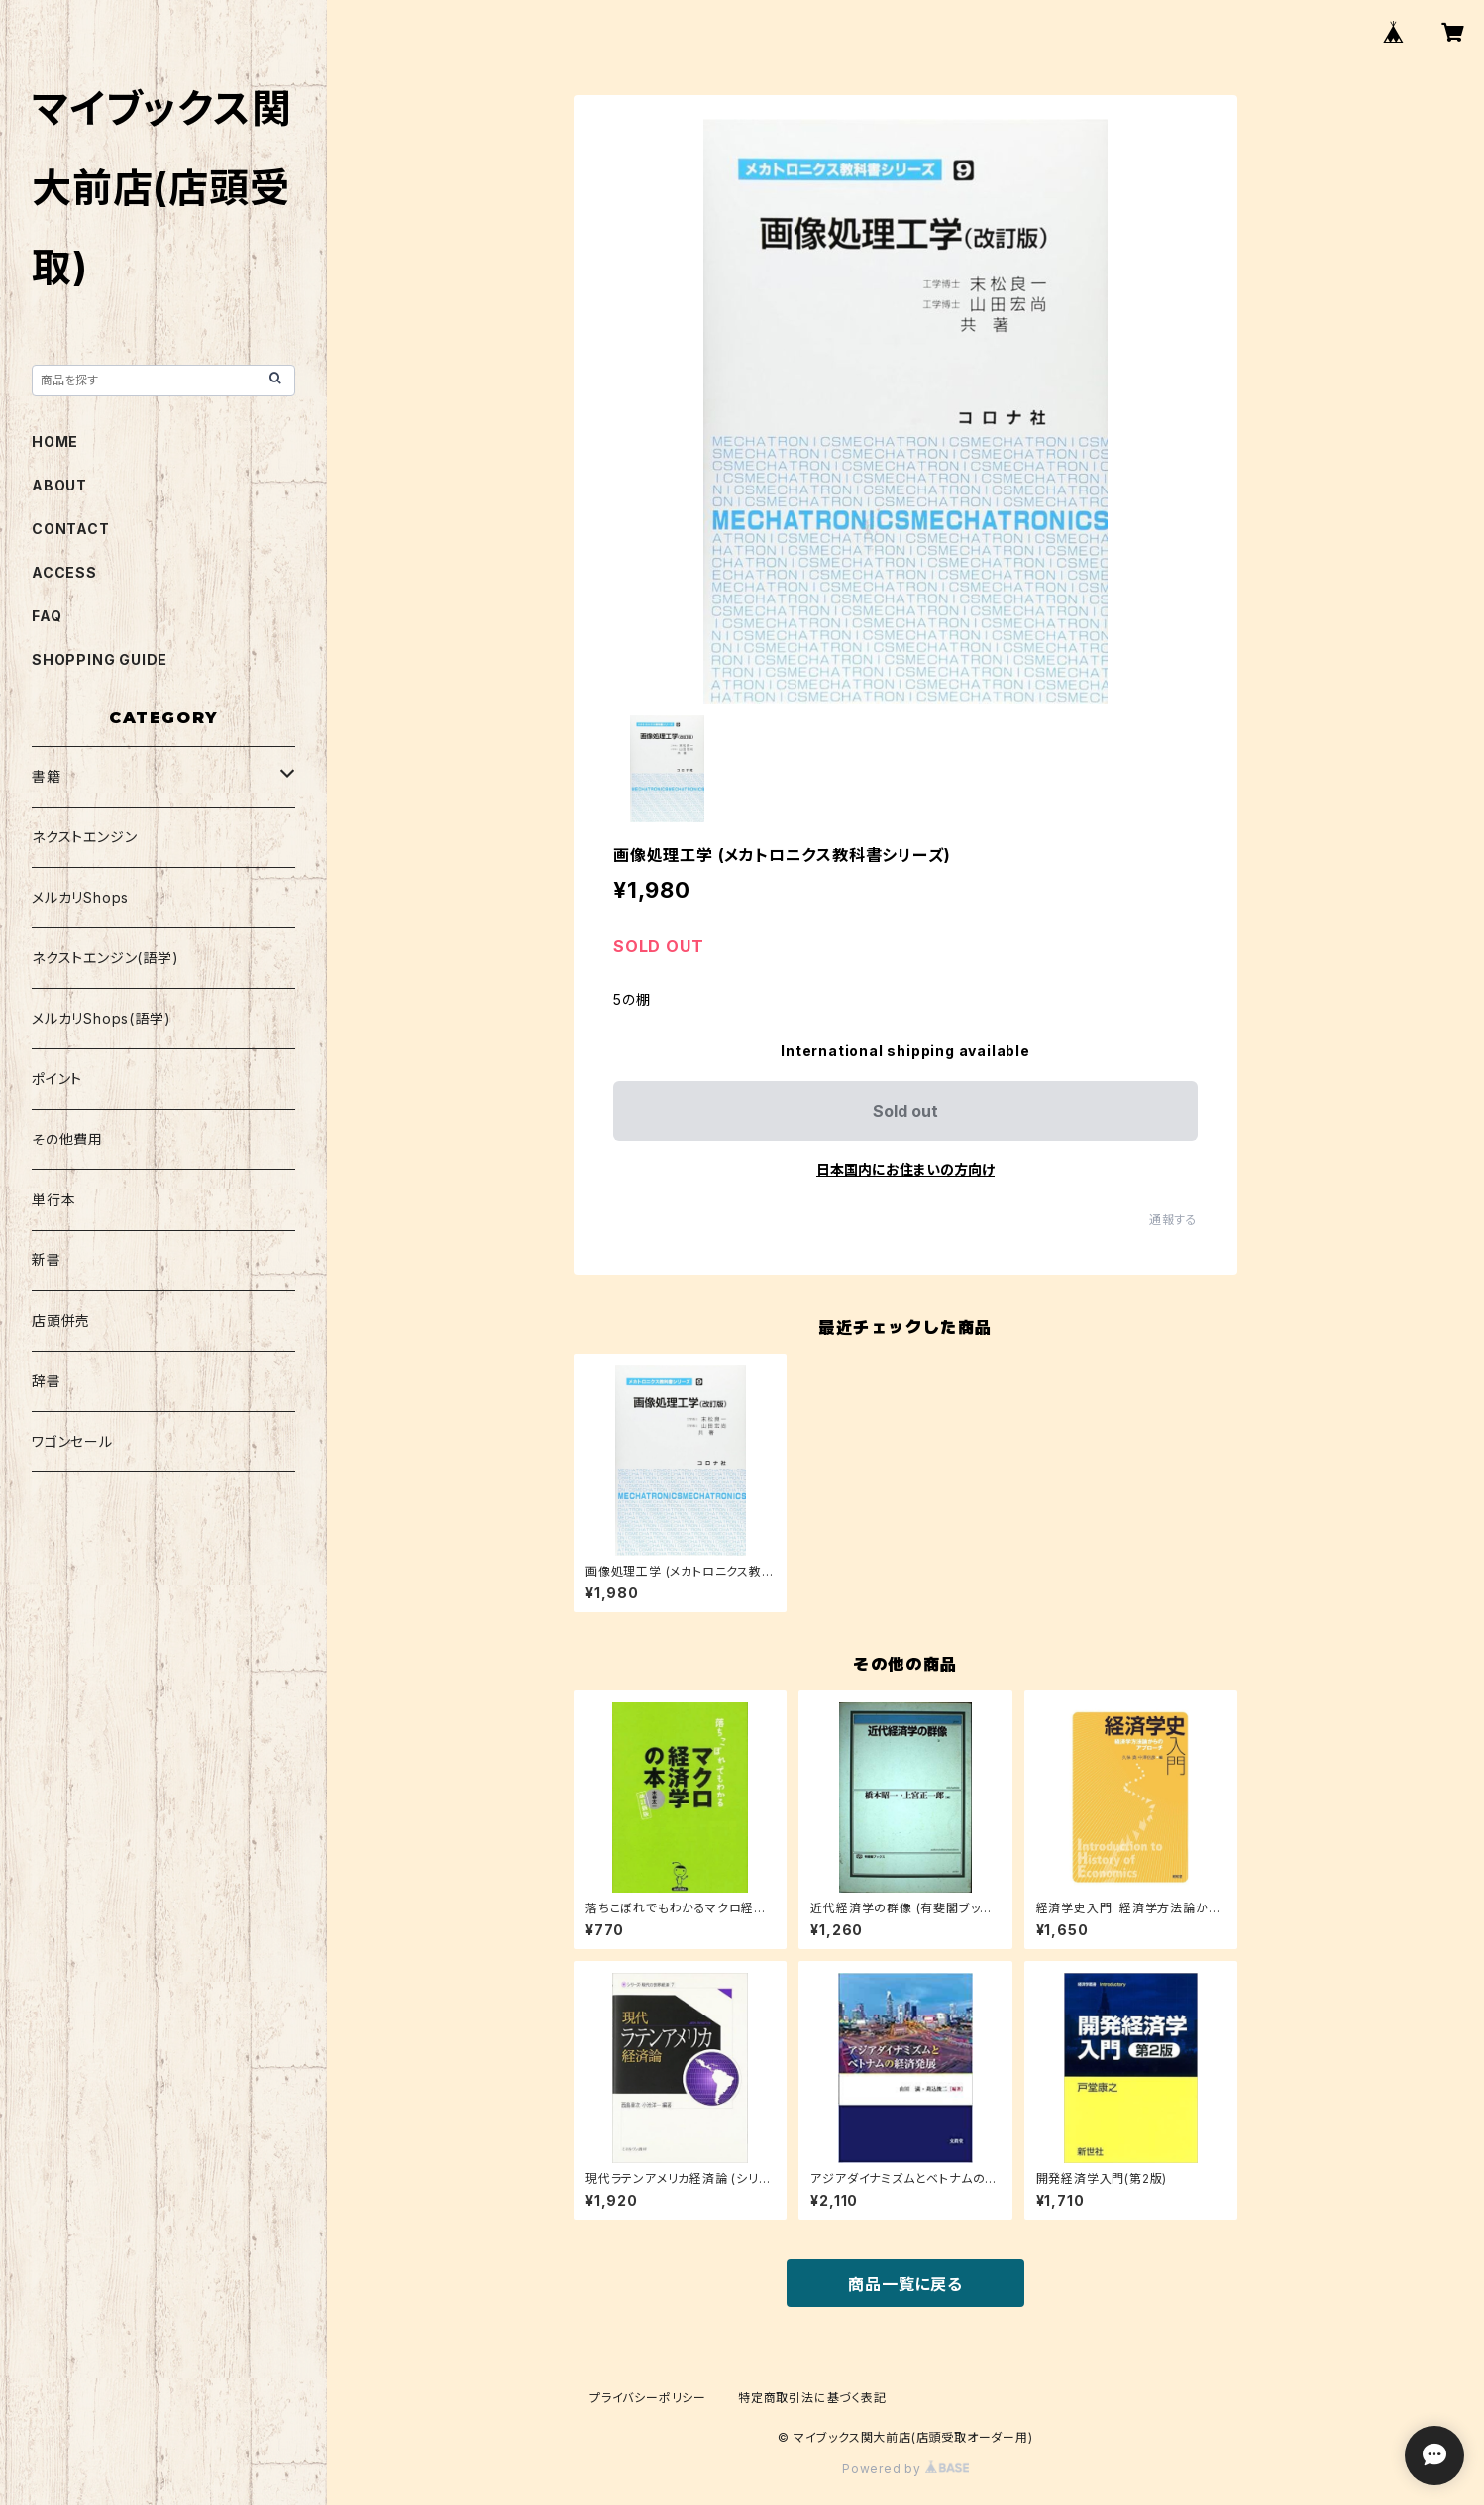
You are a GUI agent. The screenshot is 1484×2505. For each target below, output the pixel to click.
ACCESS (64, 572)
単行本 (53, 1199)
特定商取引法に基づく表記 (812, 2397)
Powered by (905, 2468)
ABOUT (59, 485)
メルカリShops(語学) (101, 1018)
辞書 (46, 1380)
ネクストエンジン (84, 836)
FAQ (46, 615)
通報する (1173, 1219)
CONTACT (71, 528)
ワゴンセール (72, 1441)
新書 (46, 1260)
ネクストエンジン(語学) (105, 957)
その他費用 (67, 1139)
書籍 (46, 776)
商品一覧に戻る (905, 2284)
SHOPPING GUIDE (99, 659)
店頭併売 (61, 1320)
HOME (55, 441)
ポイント (57, 1078)
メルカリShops (80, 897)
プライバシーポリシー (647, 2397)
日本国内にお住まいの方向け (905, 1169)
